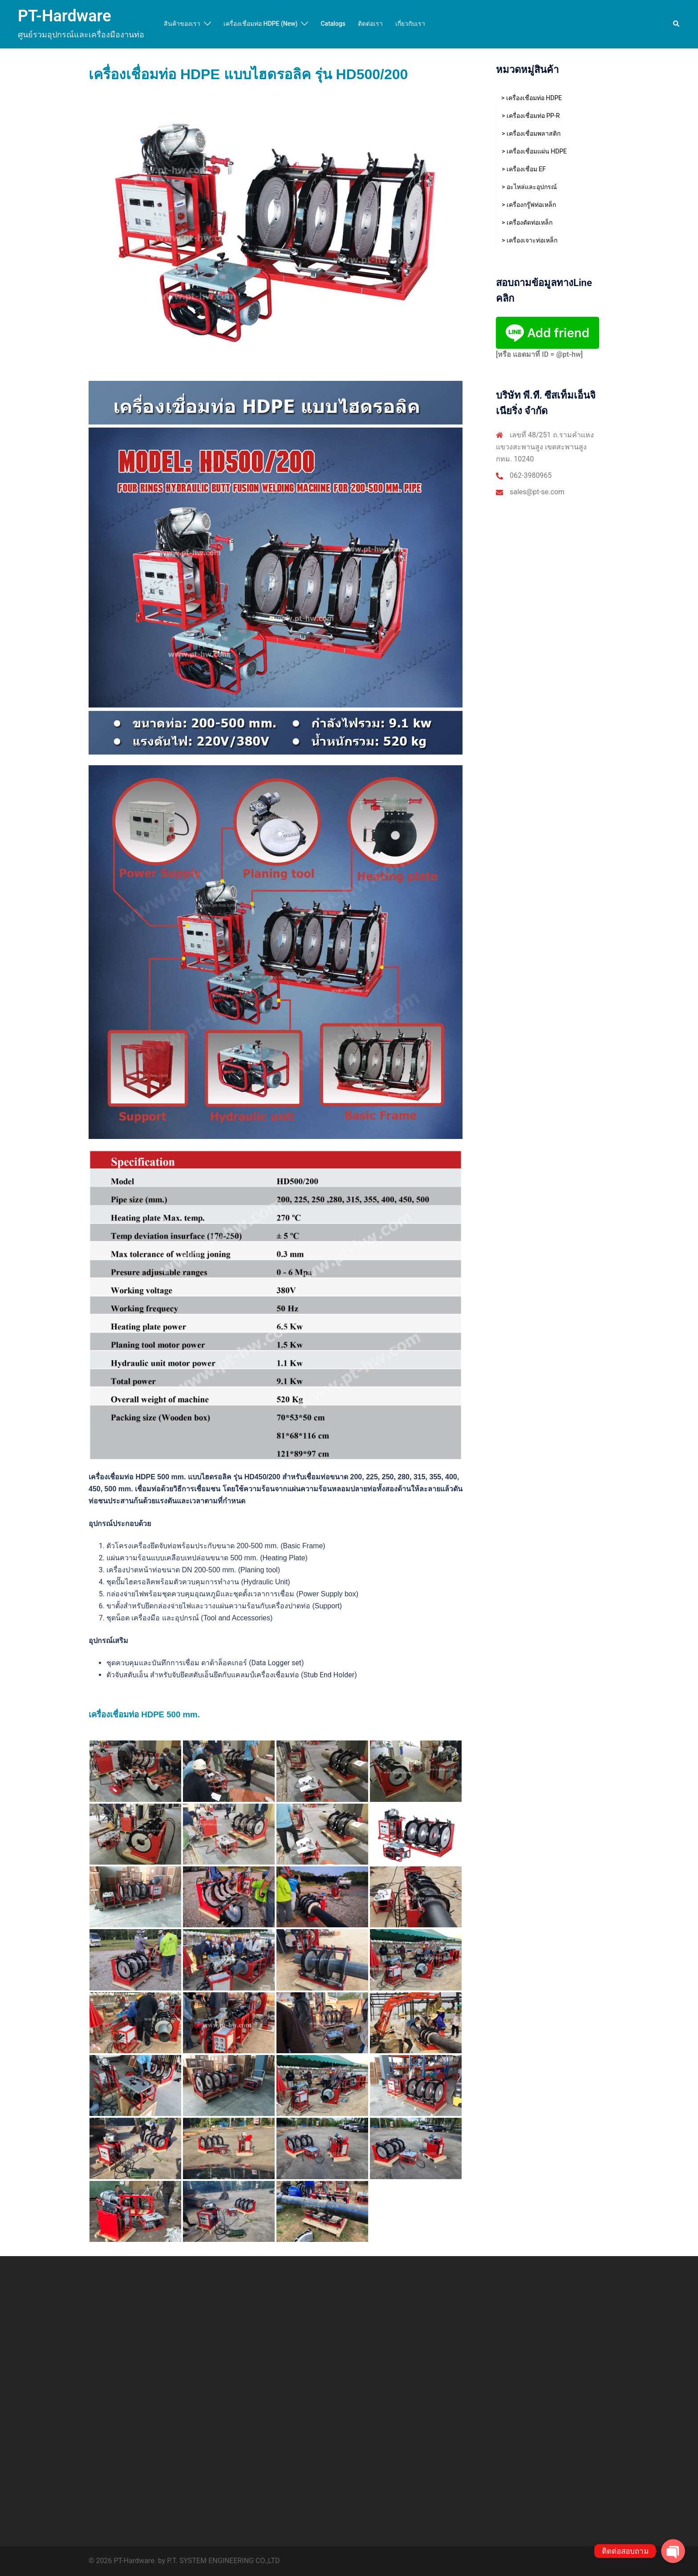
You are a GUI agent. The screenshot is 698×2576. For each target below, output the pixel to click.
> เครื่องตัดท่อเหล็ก (527, 222)
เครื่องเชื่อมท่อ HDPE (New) (260, 23)
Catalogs (333, 23)
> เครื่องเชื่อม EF (524, 169)
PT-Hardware (64, 16)
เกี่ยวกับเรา (410, 23)
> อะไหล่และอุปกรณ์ (529, 186)
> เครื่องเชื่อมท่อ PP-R (531, 115)
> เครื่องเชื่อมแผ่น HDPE (534, 151)
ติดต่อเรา (370, 23)
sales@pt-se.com (537, 492)
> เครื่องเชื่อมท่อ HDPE (531, 97)
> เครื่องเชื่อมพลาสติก (531, 133)
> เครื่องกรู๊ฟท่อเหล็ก (529, 204)
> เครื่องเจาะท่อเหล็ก (529, 240)
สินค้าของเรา (182, 23)
